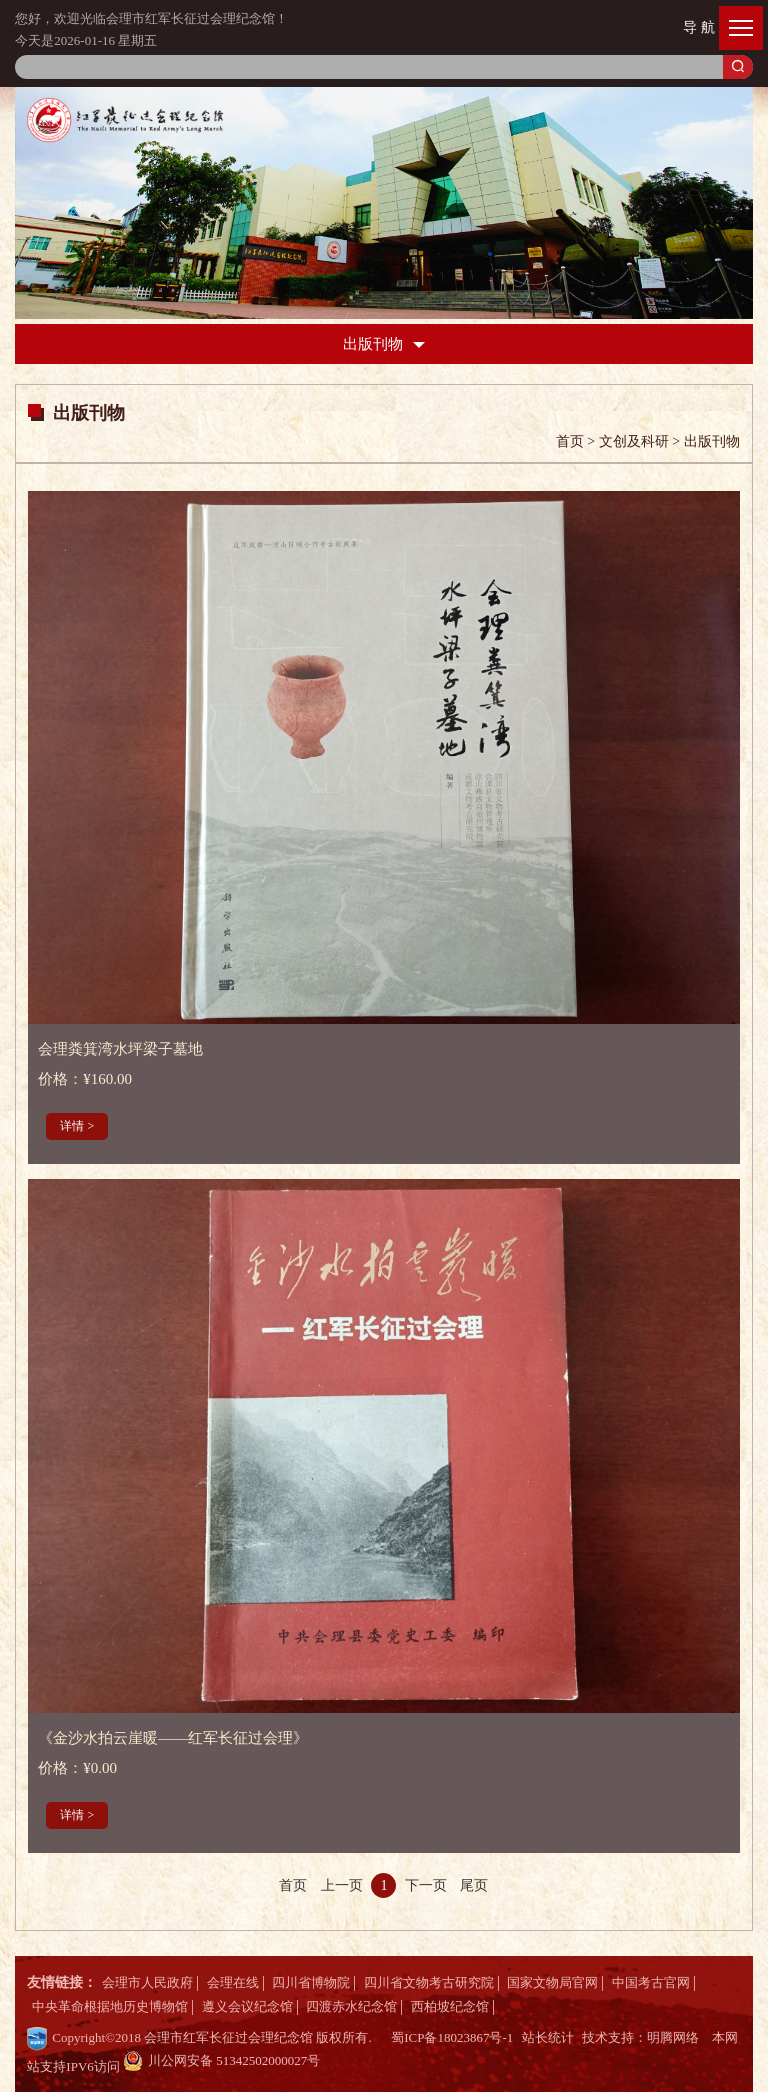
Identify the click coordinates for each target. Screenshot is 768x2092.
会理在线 (233, 1982)
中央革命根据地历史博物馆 (110, 2006)
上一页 (342, 1885)
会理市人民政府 (147, 1982)
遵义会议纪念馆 (247, 2006)
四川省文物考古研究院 (429, 1982)
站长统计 (548, 2037)
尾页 (474, 1885)
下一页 (426, 1885)
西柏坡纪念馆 (450, 2006)
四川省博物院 (311, 1982)
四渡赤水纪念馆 (351, 2006)
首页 (293, 1885)
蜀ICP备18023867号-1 (452, 2037)
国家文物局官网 (552, 1982)
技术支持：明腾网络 (640, 2037)
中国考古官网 (651, 1982)
